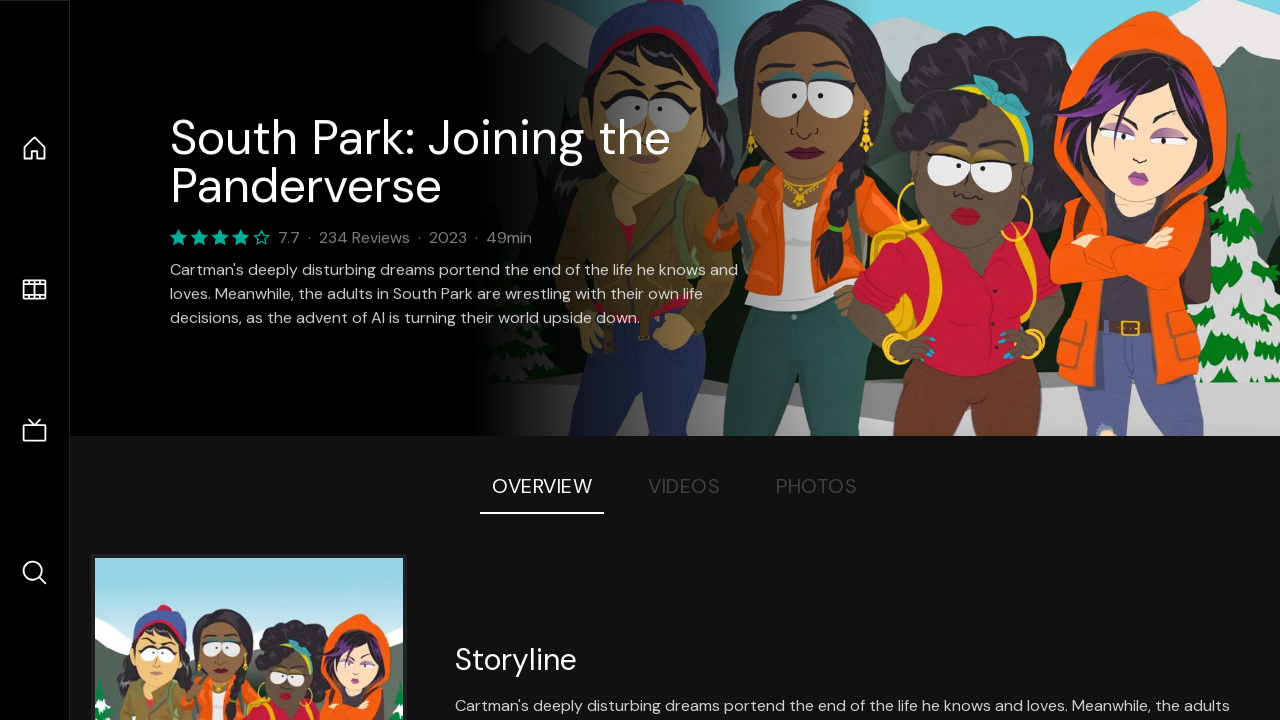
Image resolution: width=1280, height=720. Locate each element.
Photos (816, 486)
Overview (542, 486)
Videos (684, 486)
